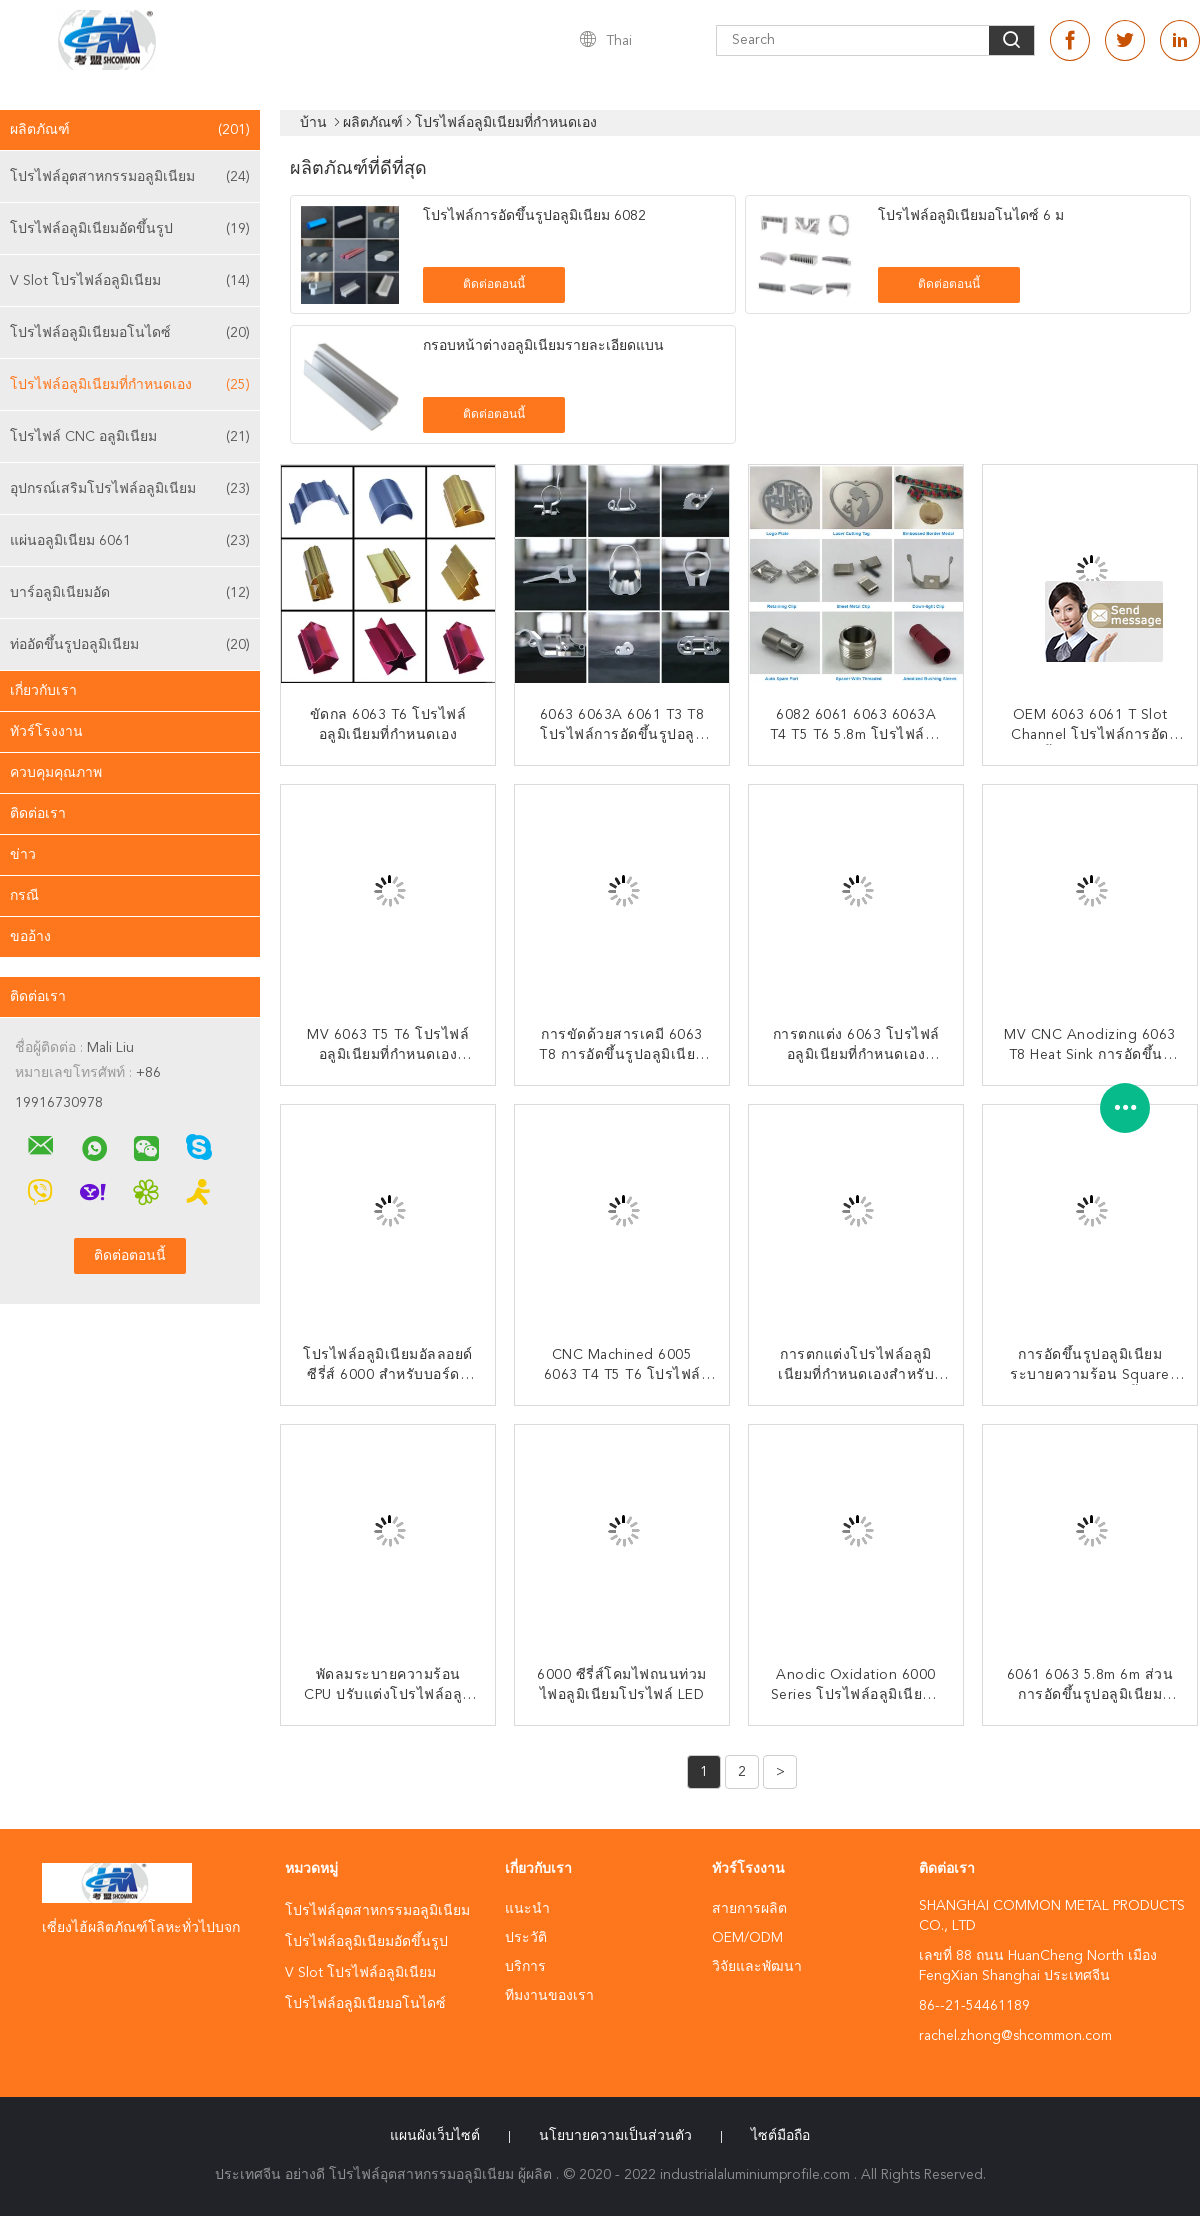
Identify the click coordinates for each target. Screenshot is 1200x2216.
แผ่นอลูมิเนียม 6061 (130, 541)
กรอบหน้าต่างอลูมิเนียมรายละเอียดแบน (543, 346)
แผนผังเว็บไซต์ (435, 2136)
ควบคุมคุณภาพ (56, 773)
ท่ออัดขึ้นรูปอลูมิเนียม (130, 645)
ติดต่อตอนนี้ (494, 285)
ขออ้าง (30, 937)
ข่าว (23, 855)
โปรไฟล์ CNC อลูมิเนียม (130, 437)
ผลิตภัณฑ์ (130, 130)
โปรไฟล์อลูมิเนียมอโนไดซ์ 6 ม (971, 216)
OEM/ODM (747, 1938)
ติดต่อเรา (38, 814)
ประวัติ (526, 1938)
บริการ (525, 1967)
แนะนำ (527, 1909)
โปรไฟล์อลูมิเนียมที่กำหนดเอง (130, 385)
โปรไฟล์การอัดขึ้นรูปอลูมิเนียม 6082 (534, 216)
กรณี (24, 896)
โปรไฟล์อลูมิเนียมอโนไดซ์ (130, 333)
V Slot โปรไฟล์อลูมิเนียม (130, 281)
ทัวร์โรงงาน (46, 732)
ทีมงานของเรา (549, 1996)
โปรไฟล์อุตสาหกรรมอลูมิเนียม (130, 177)
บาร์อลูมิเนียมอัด (130, 593)
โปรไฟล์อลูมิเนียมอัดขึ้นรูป (130, 229)
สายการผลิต (749, 1909)
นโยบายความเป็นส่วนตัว (615, 2136)
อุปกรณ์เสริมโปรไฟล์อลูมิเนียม (130, 489)
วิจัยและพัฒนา (757, 1967)
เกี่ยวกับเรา (43, 691)
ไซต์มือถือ (780, 2136)
